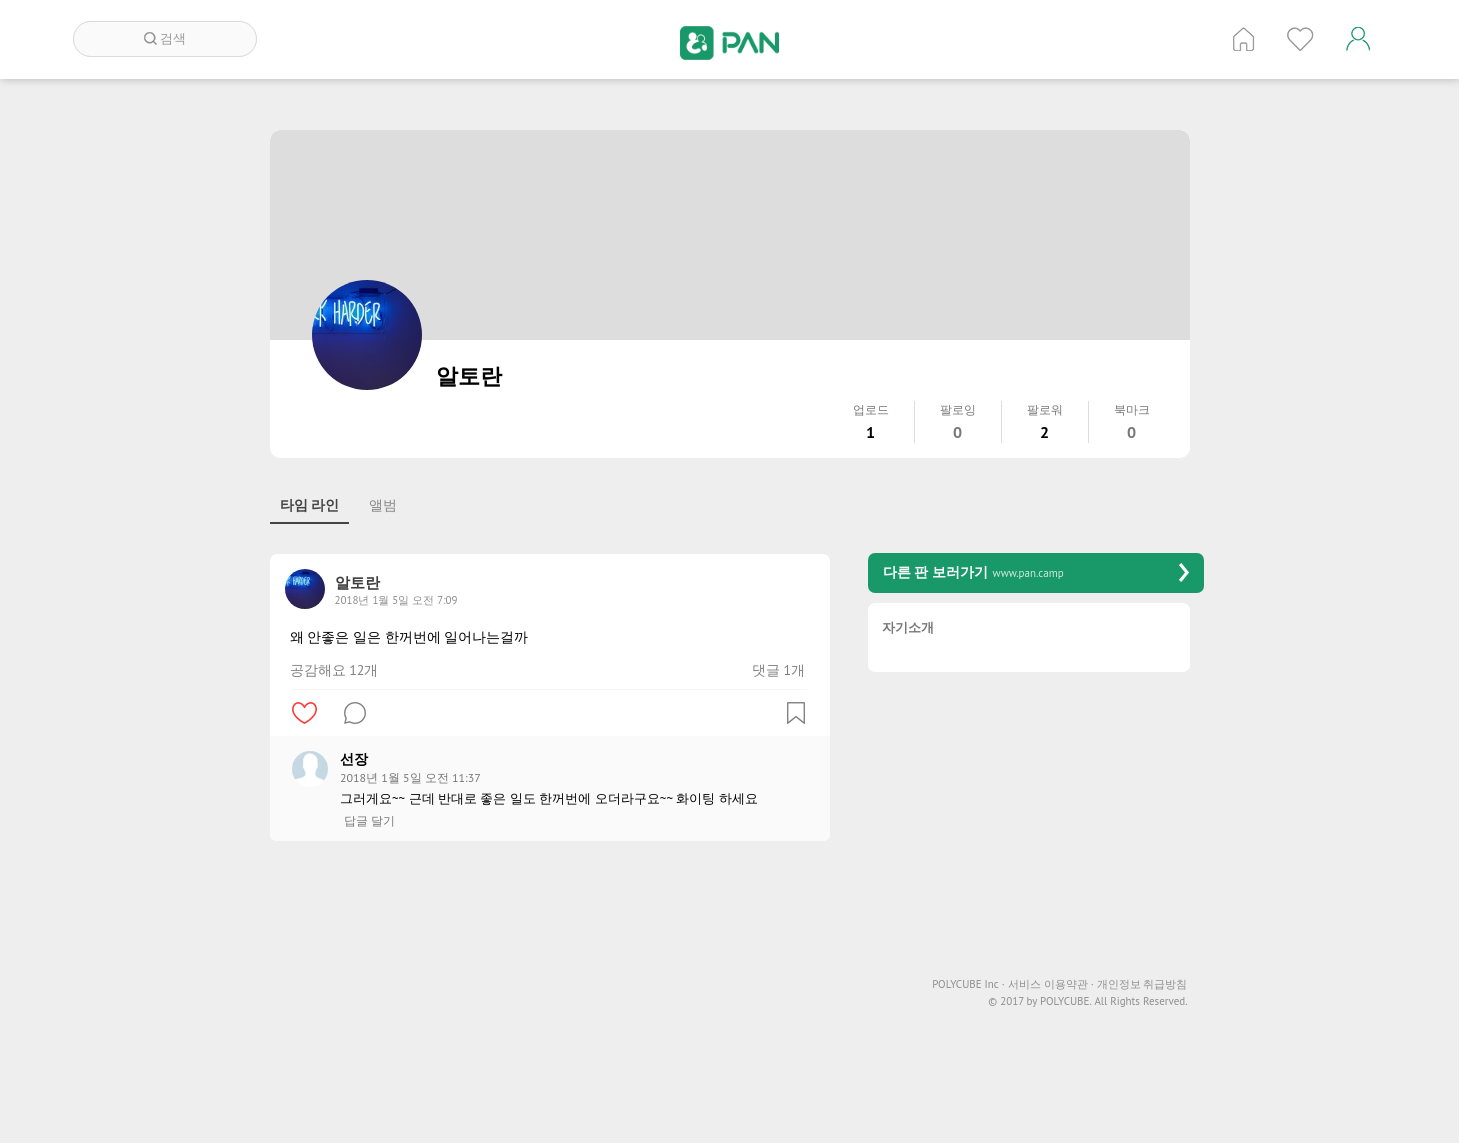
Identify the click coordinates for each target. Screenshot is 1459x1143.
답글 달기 (369, 821)
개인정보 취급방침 (1142, 984)
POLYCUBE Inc (968, 984)
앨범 (383, 505)
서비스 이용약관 (1051, 984)
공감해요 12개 (334, 670)
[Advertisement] (550, 1001)
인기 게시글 (1300, 39)
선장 (354, 759)
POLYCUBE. (1066, 1001)
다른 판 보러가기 (1036, 572)
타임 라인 (310, 505)
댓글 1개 (778, 670)
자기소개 (908, 628)
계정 (1358, 39)
